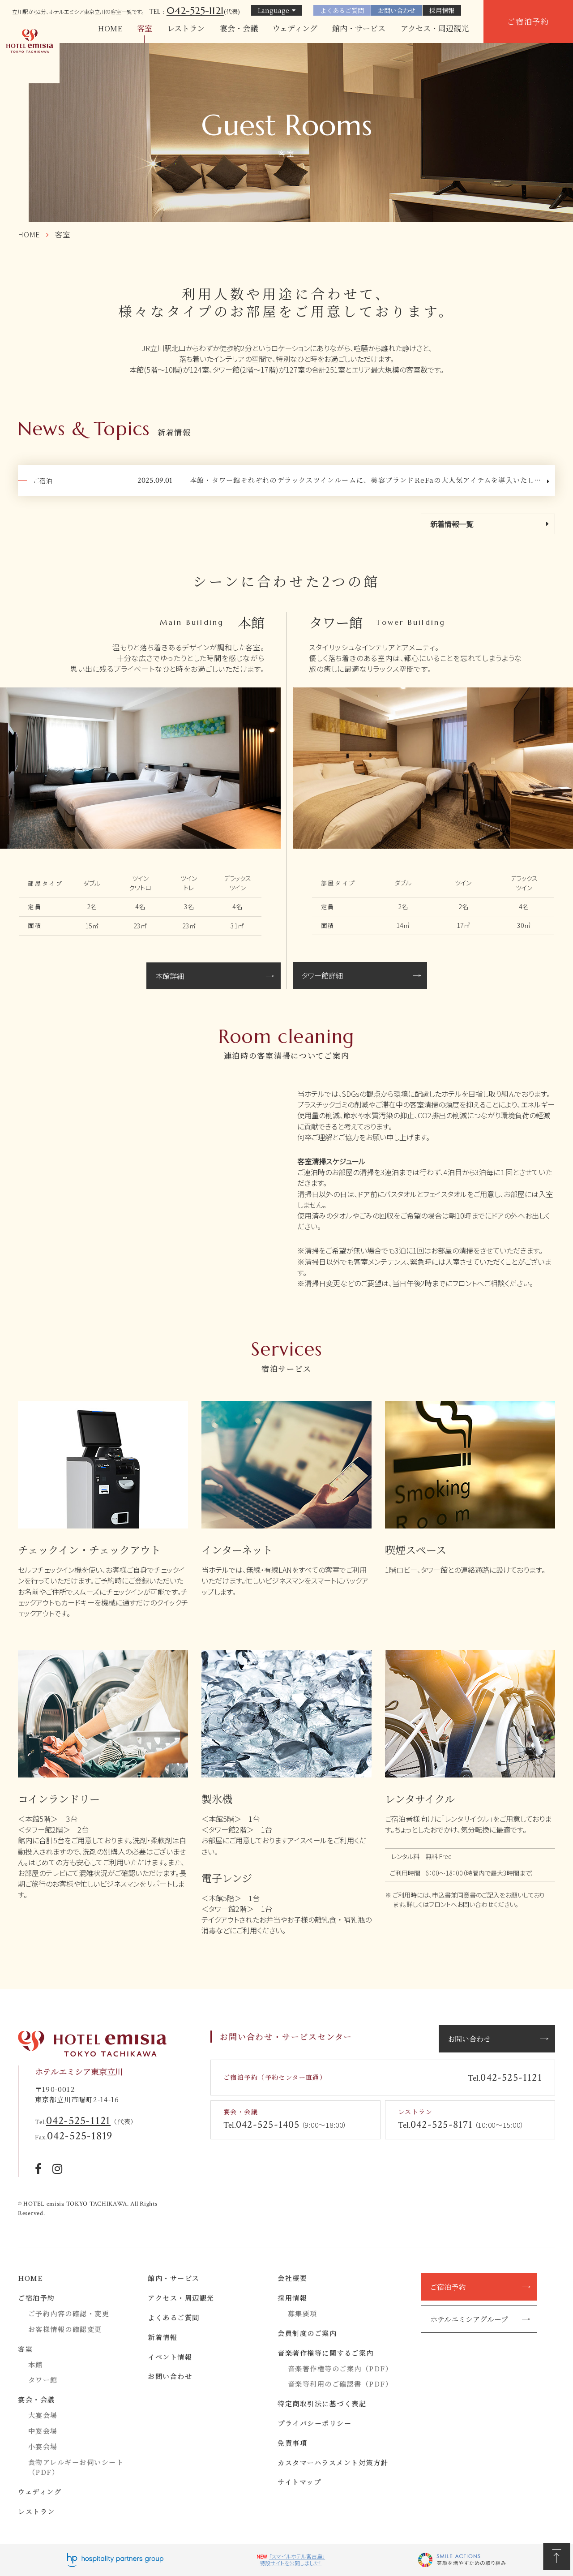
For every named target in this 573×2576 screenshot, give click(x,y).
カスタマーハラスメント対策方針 (333, 2462)
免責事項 (292, 2442)
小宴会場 (43, 2446)
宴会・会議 (239, 28)
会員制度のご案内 (307, 2333)
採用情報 (441, 10)
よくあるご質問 (342, 10)
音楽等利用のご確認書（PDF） (340, 2383)
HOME (110, 28)
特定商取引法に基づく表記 (322, 2403)
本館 (35, 2364)
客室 (144, 28)
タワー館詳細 (322, 975)
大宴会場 (43, 2415)
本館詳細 (169, 975)
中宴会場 (43, 2430)
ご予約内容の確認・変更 (69, 2313)
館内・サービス (358, 28)
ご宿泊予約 (528, 21)
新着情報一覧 (451, 524)
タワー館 (43, 2379)
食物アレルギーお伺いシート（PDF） (76, 2467)
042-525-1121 (195, 10)
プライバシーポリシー (314, 2423)
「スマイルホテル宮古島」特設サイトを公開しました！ (292, 2559)
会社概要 (292, 2278)
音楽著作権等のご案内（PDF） (340, 2368)
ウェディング (295, 28)
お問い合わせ (396, 10)
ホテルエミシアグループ (469, 2319)
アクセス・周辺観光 (435, 28)
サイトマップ (299, 2481)
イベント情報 (170, 2356)
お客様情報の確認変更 (65, 2329)
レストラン (186, 28)
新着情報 (162, 2337)
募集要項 (302, 2313)
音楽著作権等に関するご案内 (326, 2352)
